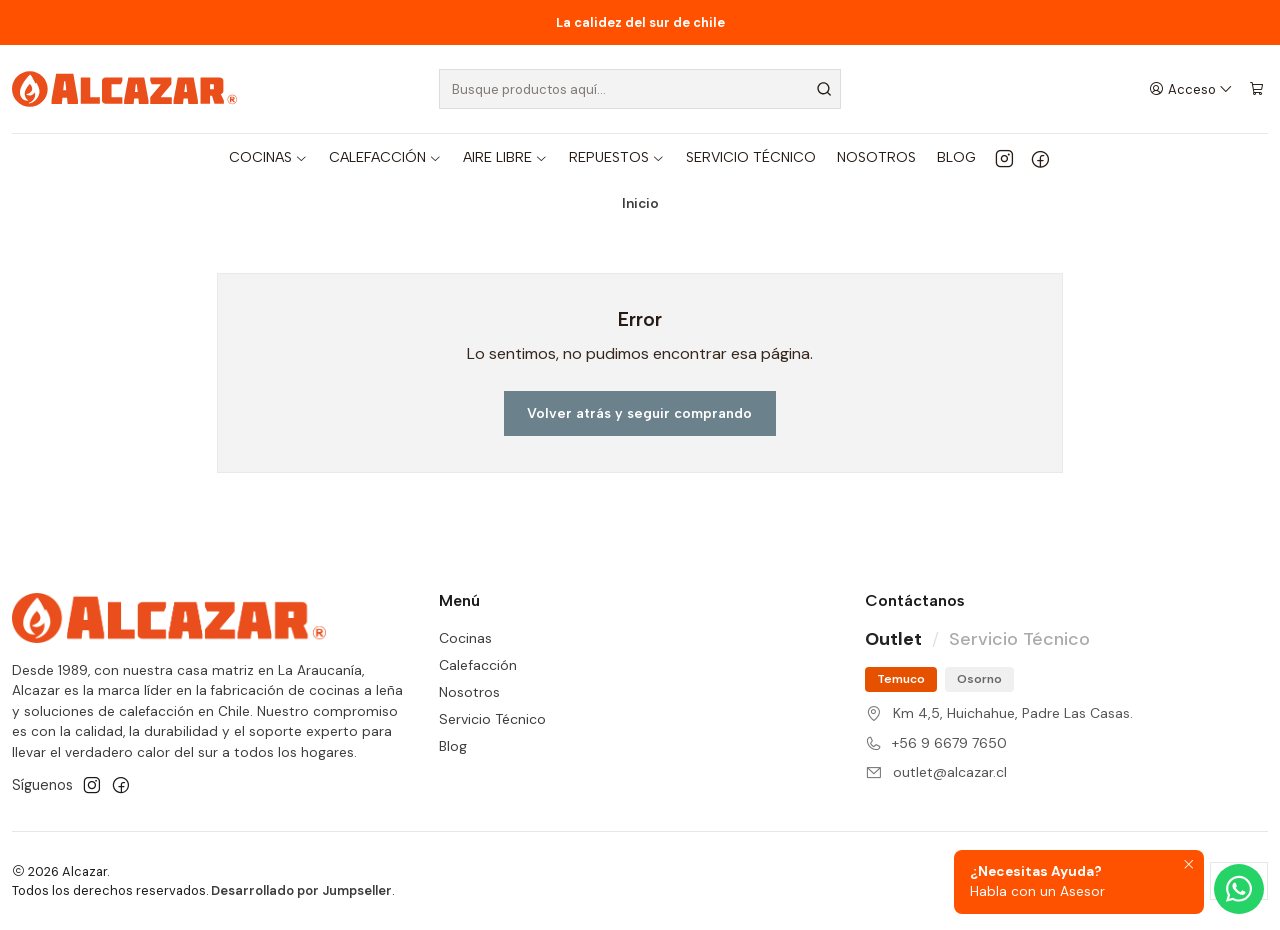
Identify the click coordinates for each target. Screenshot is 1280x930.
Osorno (979, 679)
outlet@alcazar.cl (950, 772)
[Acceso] (1191, 89)
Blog (453, 746)
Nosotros (469, 692)
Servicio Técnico (492, 719)
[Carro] (1256, 89)
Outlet (893, 639)
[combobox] (640, 89)
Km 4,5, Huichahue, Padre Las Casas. (1013, 713)
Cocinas (465, 638)
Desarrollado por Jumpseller (301, 890)
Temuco (901, 679)
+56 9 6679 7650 (949, 743)
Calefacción (478, 665)
